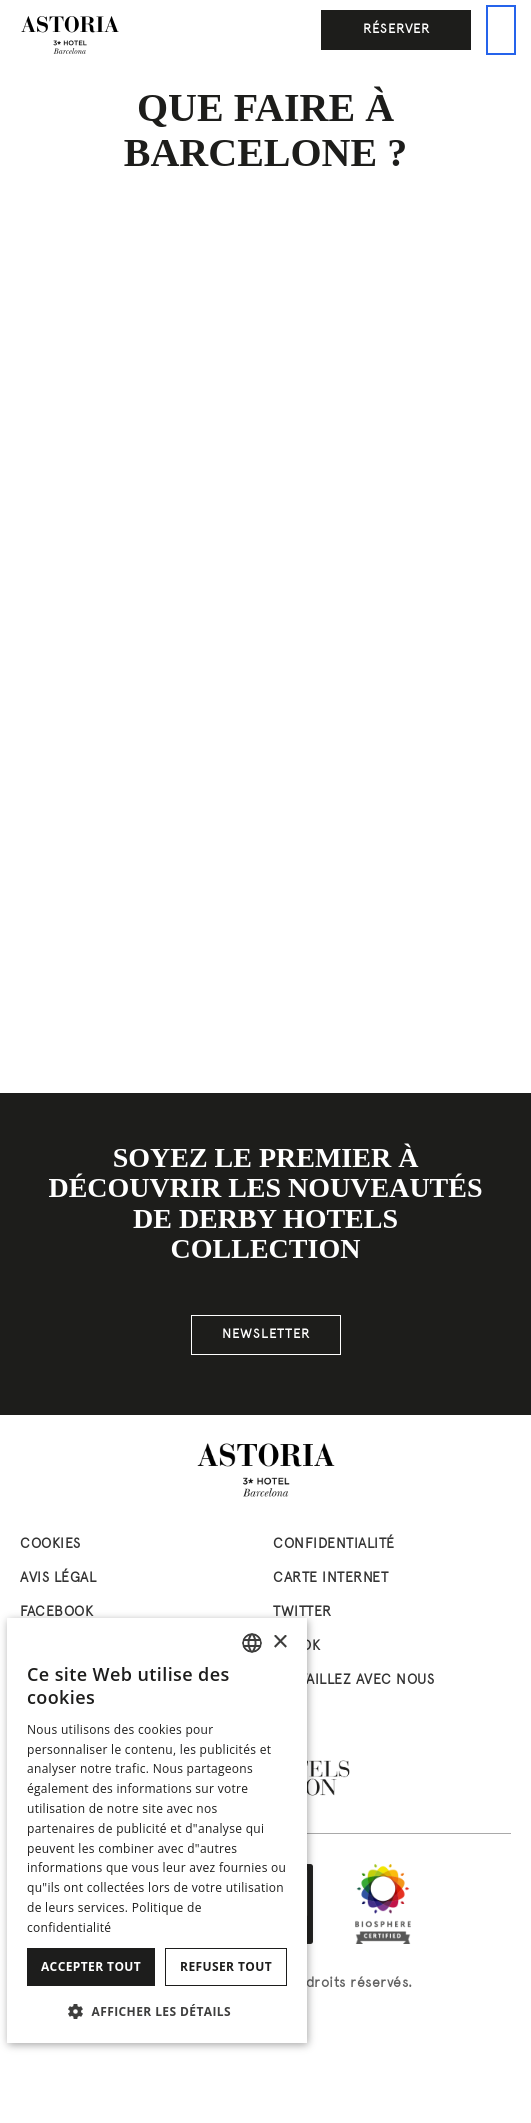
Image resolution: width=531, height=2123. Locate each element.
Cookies (50, 1544)
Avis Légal (58, 1578)
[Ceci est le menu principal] (501, 30)
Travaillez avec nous (353, 1680)
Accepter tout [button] (91, 1966)
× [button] (279, 1642)
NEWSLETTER (266, 1335)
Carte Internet (330, 1578)
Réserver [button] (396, 30)
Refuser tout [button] (226, 1966)
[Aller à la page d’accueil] (70, 35)
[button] (157, 2011)
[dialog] (157, 1830)
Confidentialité (334, 1544)
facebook (56, 1612)
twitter (302, 1612)
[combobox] (252, 1643)
